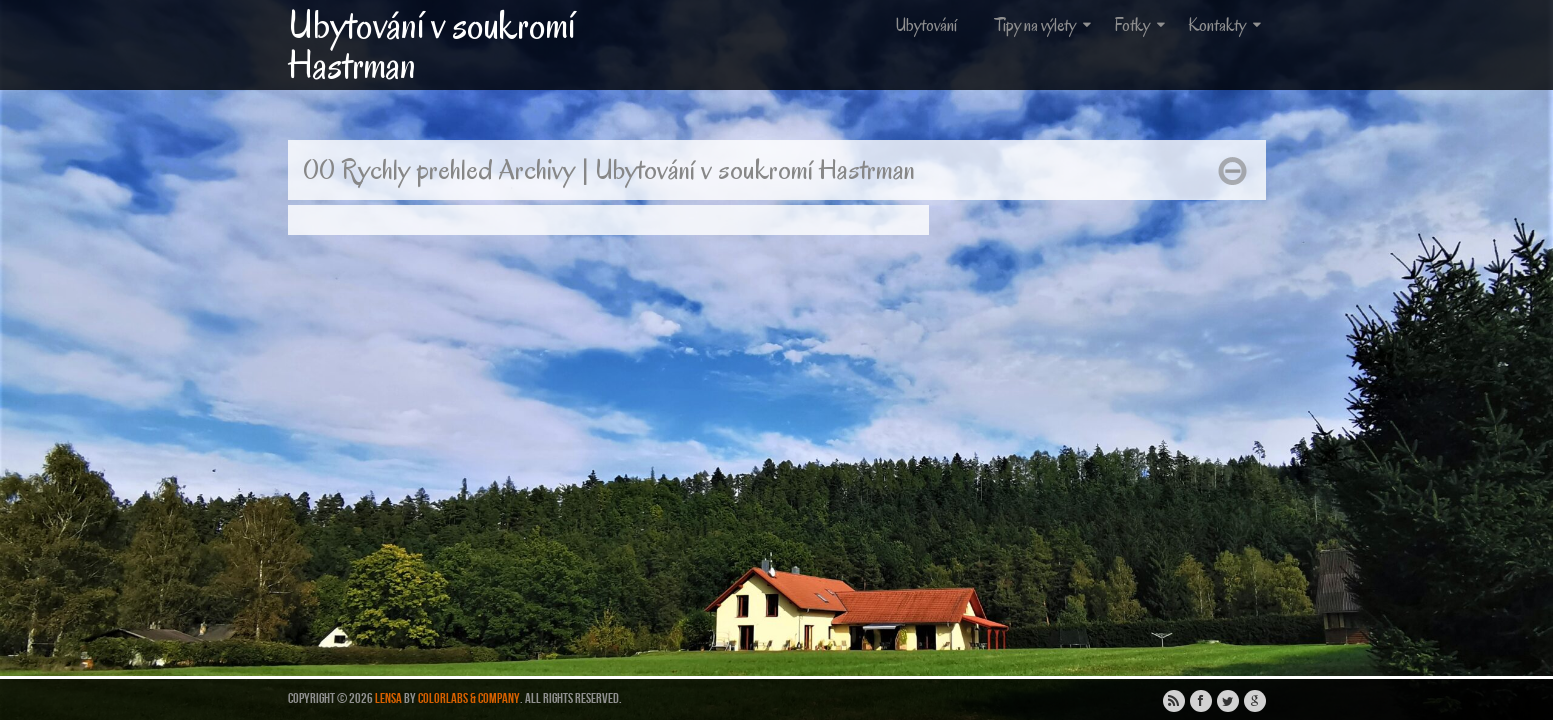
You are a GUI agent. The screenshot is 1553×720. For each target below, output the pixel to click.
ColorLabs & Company (469, 698)
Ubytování (926, 25)
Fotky (1141, 25)
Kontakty (1226, 25)
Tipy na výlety (1045, 25)
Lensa (388, 698)
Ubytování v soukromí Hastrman (431, 45)
